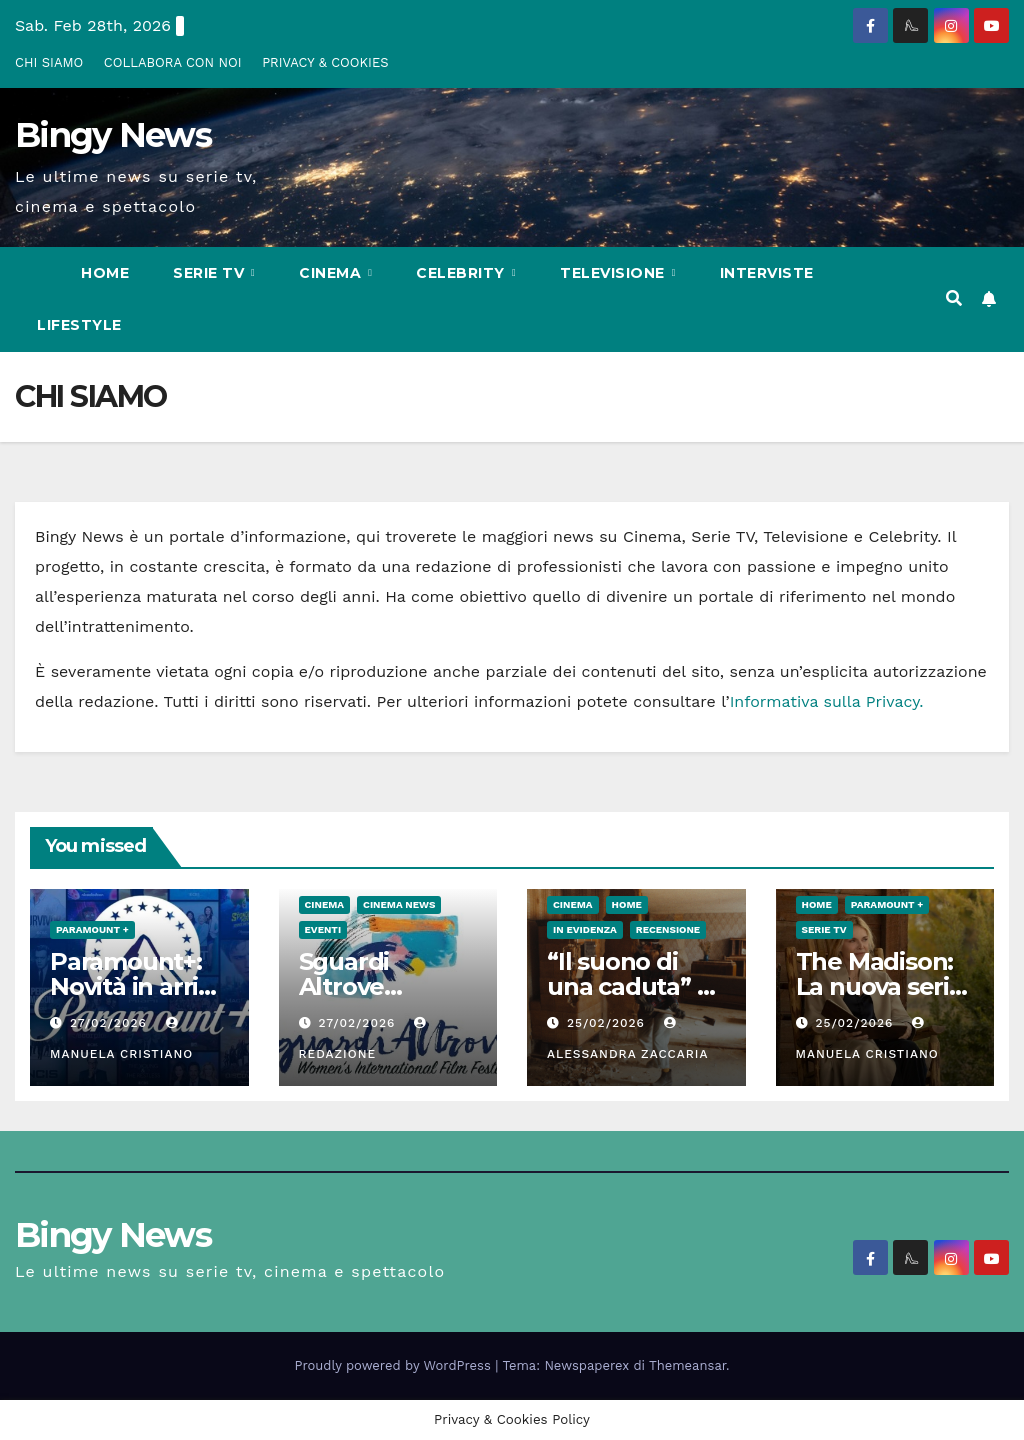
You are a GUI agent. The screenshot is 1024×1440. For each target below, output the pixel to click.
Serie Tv (211, 273)
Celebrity (462, 273)
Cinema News (399, 904)
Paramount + (92, 929)
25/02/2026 (608, 1023)
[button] (954, 298)
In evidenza (585, 929)
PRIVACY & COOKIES (325, 62)
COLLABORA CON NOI (173, 62)
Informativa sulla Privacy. (827, 701)
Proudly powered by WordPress (395, 1365)
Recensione (668, 929)
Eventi (323, 929)
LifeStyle (79, 325)
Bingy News (113, 135)
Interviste (767, 273)
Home (105, 273)
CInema (332, 273)
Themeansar (687, 1365)
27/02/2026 (111, 1023)
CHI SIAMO (49, 62)
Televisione (614, 273)
